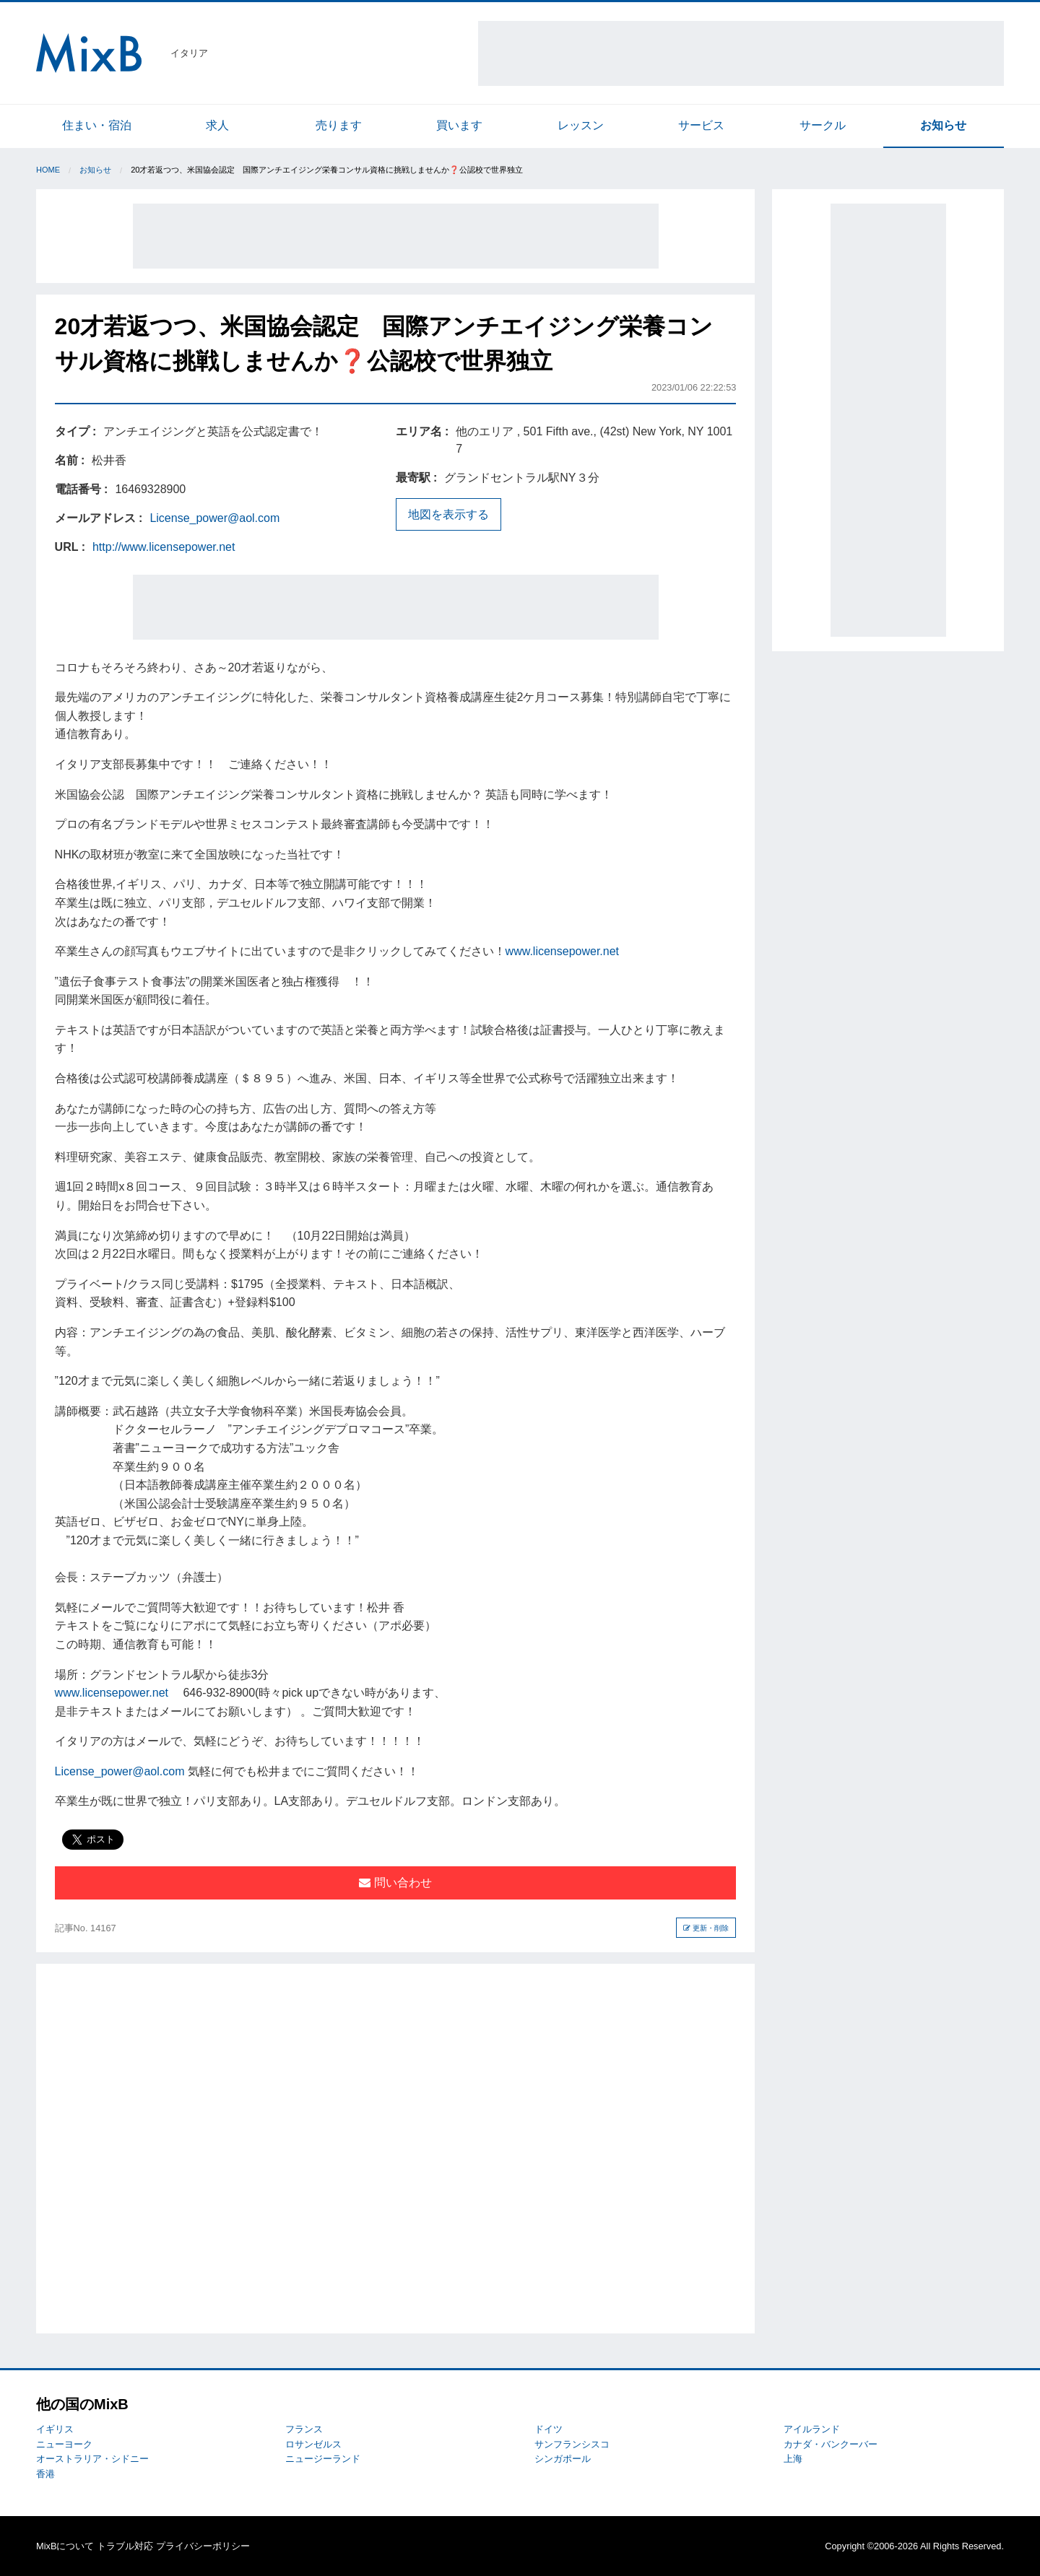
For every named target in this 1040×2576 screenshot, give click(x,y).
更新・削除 (706, 1928)
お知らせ (943, 125)
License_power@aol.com (215, 518)
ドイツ (548, 2429)
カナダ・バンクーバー (831, 2444)
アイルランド (812, 2429)
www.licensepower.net (562, 951)
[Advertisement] (741, 53)
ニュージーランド (322, 2458)
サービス (701, 125)
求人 (217, 125)
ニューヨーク (64, 2444)
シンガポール (562, 2458)
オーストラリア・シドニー (92, 2458)
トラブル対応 (125, 2546)
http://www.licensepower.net (163, 547)
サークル (823, 125)
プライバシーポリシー (203, 2546)
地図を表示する (448, 514)
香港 (45, 2473)
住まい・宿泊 (96, 125)
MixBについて (65, 2546)
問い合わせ (395, 1882)
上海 (793, 2458)
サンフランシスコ (572, 2444)
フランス (304, 2429)
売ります (339, 125)
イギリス (55, 2429)
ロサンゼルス (313, 2444)
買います (459, 125)
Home (48, 169)
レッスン (581, 125)
